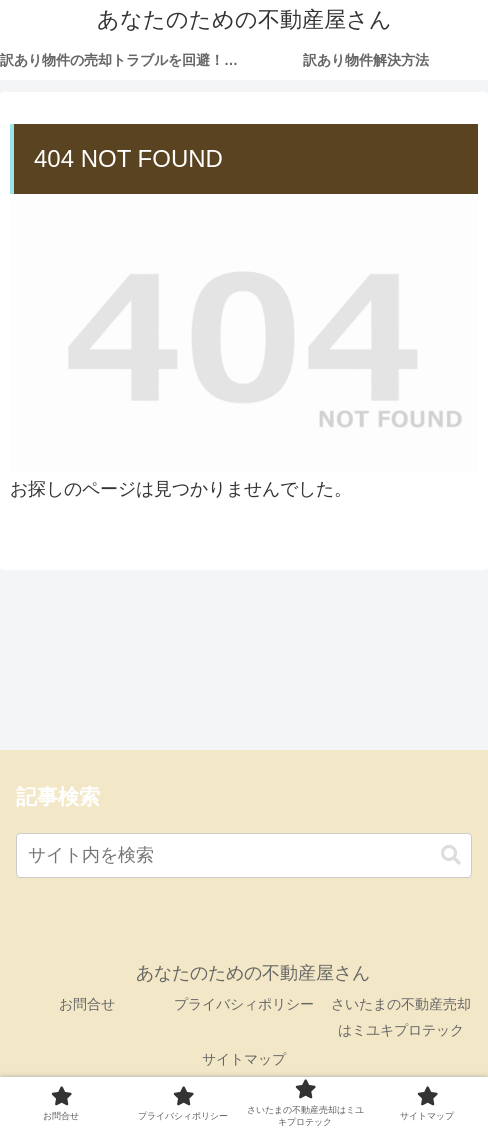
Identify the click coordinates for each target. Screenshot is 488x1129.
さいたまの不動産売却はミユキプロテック (401, 1016)
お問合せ (87, 1004)
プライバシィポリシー (244, 1004)
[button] (451, 855)
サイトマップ (244, 1059)
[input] (244, 855)
